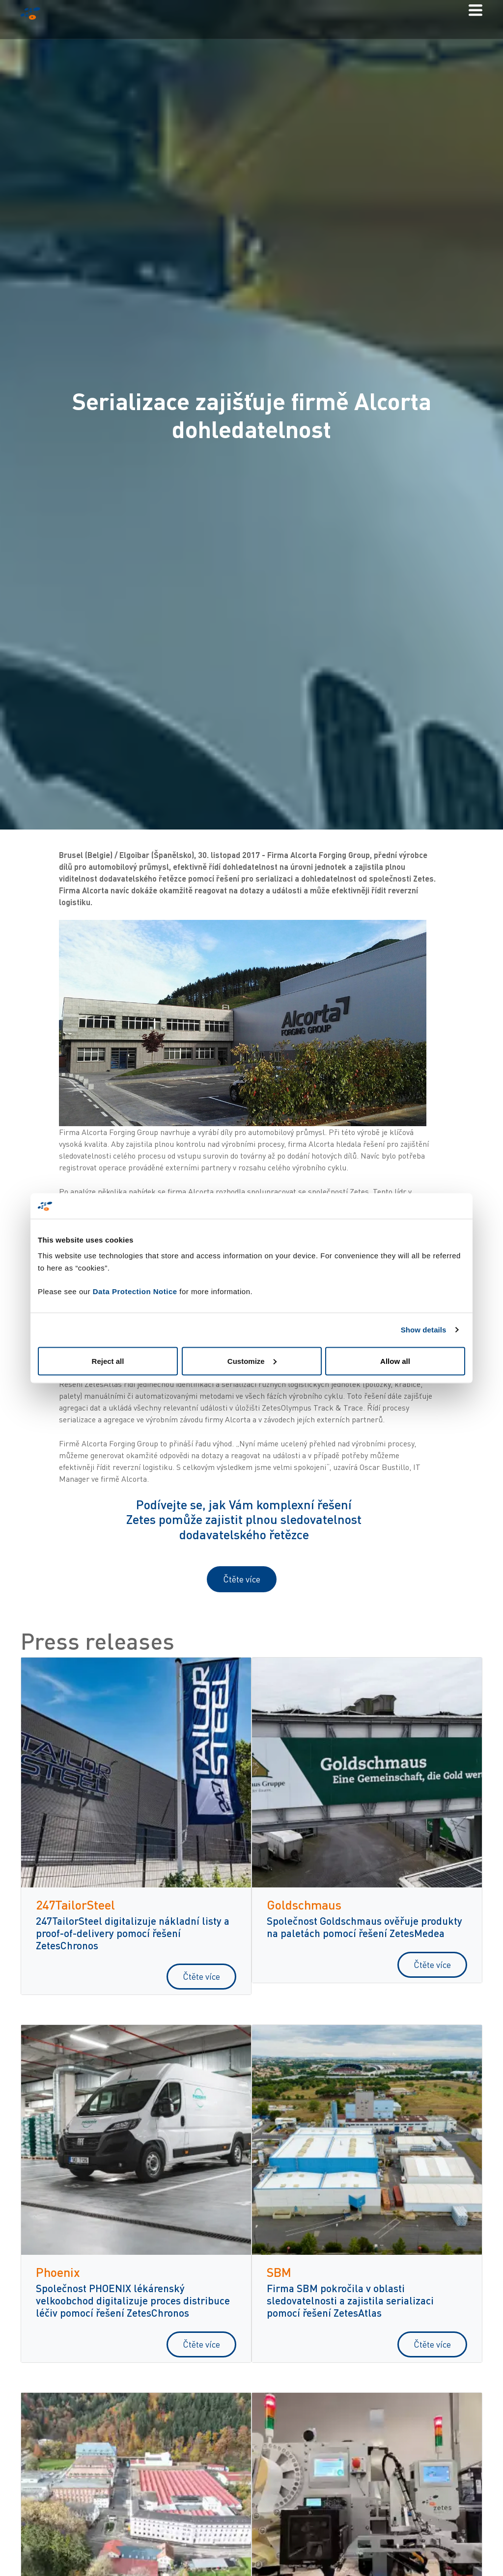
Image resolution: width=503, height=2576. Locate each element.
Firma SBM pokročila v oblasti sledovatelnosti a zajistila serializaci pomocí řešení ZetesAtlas (350, 2300)
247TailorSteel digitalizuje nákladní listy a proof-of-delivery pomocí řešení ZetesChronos (132, 1932)
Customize (252, 1361)
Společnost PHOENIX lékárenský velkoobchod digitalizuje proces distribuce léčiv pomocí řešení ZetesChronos (133, 2300)
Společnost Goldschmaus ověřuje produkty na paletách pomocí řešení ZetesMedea (364, 1926)
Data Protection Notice (135, 1291)
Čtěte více (241, 1579)
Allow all (395, 1361)
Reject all (108, 1361)
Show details (424, 1330)
